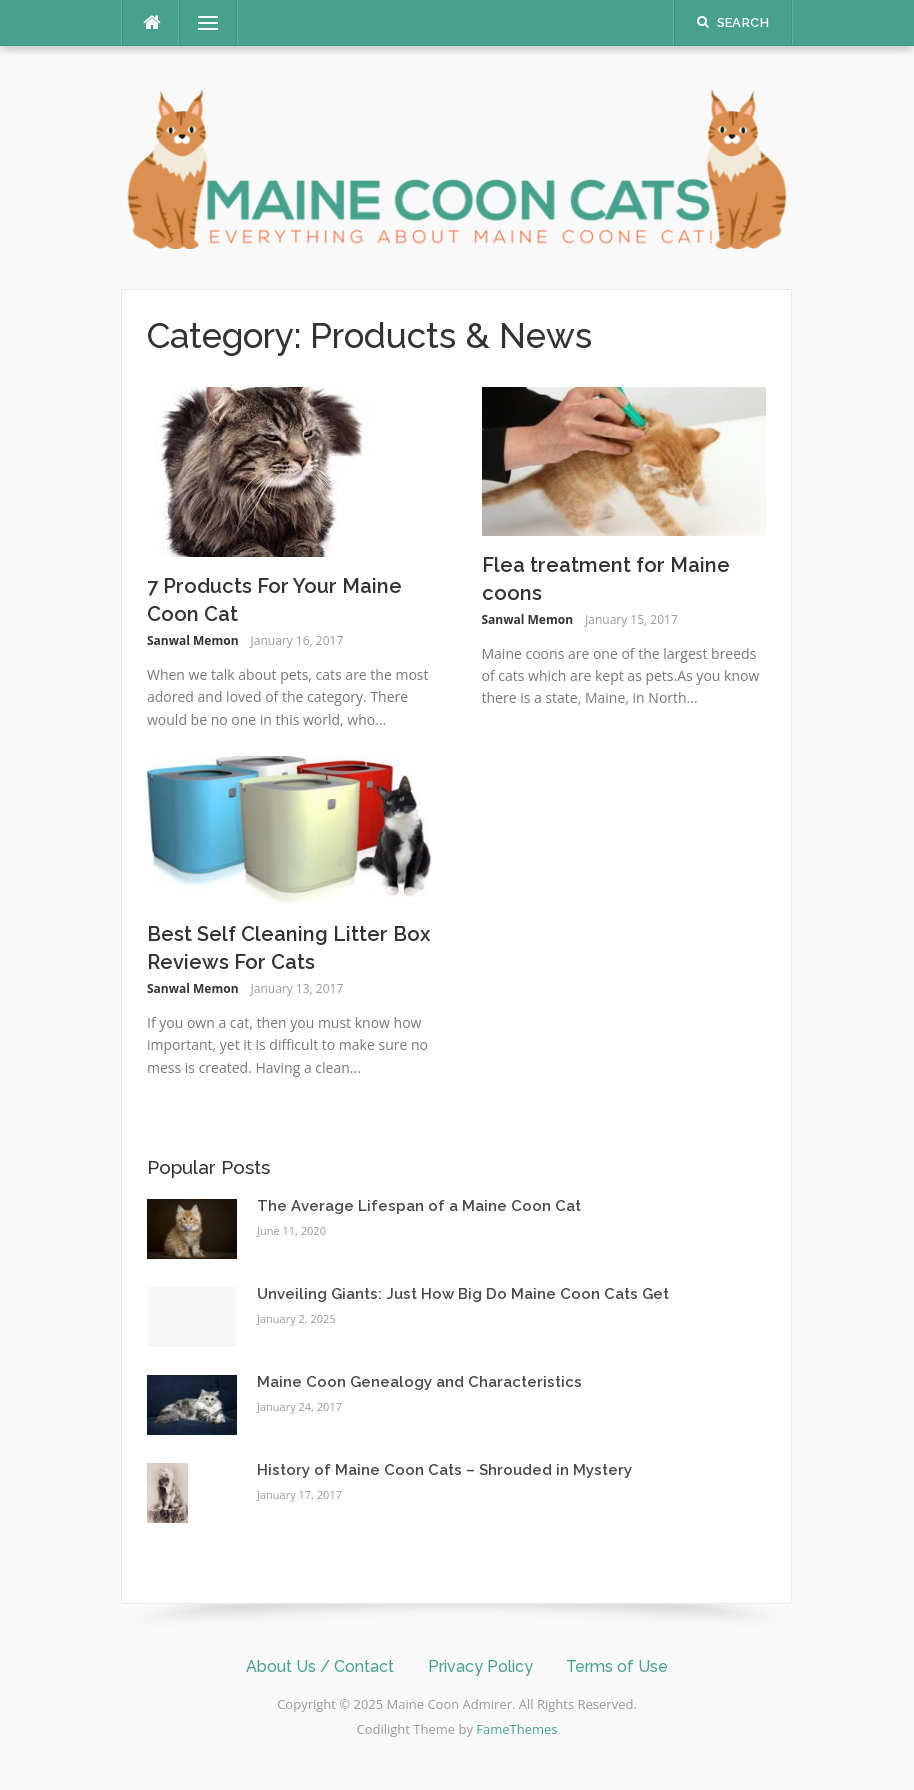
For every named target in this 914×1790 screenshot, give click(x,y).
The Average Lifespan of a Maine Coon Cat (419, 1206)
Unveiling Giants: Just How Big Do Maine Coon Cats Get (463, 1294)
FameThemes (516, 1729)
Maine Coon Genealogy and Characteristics (419, 1382)
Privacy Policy (480, 1666)
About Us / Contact (320, 1666)
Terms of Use (617, 1666)
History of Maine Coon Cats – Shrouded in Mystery (444, 1470)
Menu (200, 23)
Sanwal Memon (193, 640)
